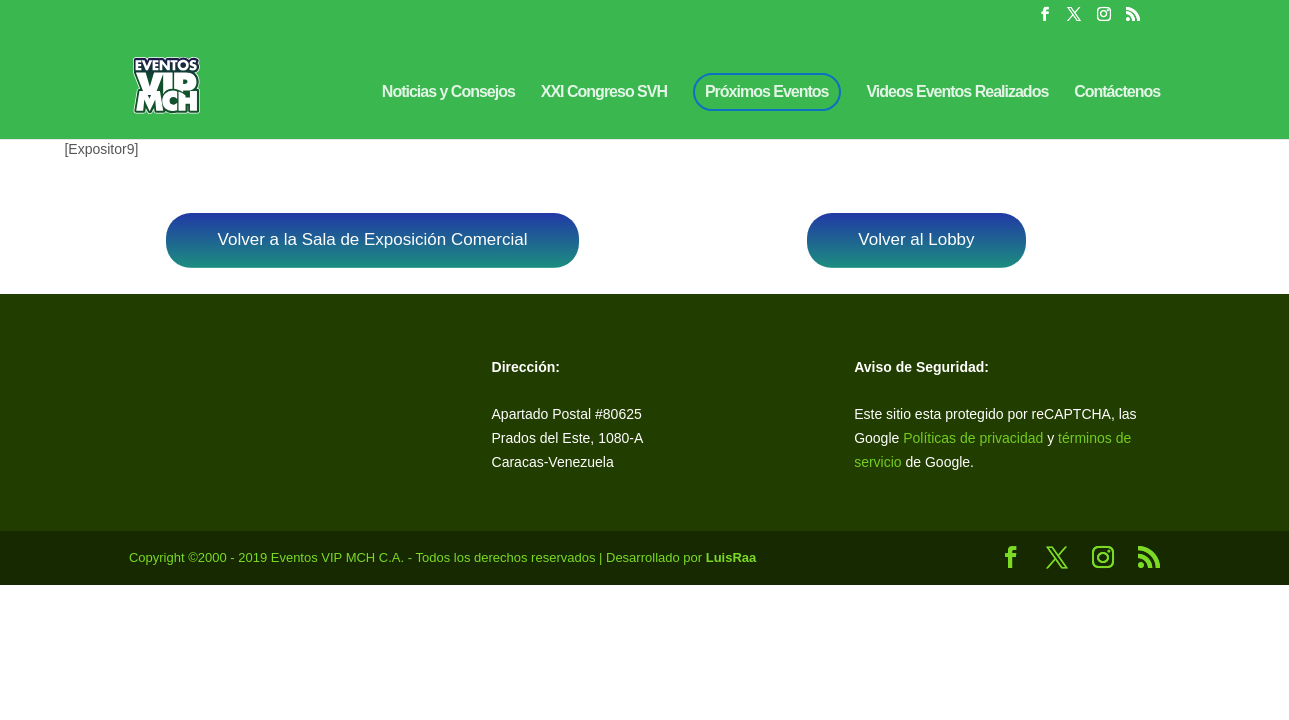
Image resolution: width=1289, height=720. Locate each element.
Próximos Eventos (767, 91)
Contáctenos (1117, 92)
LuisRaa (731, 557)
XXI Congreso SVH (604, 92)
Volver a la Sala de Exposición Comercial (373, 239)
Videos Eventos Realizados (957, 92)
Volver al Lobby (916, 239)
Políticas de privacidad (973, 438)
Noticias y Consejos (448, 92)
